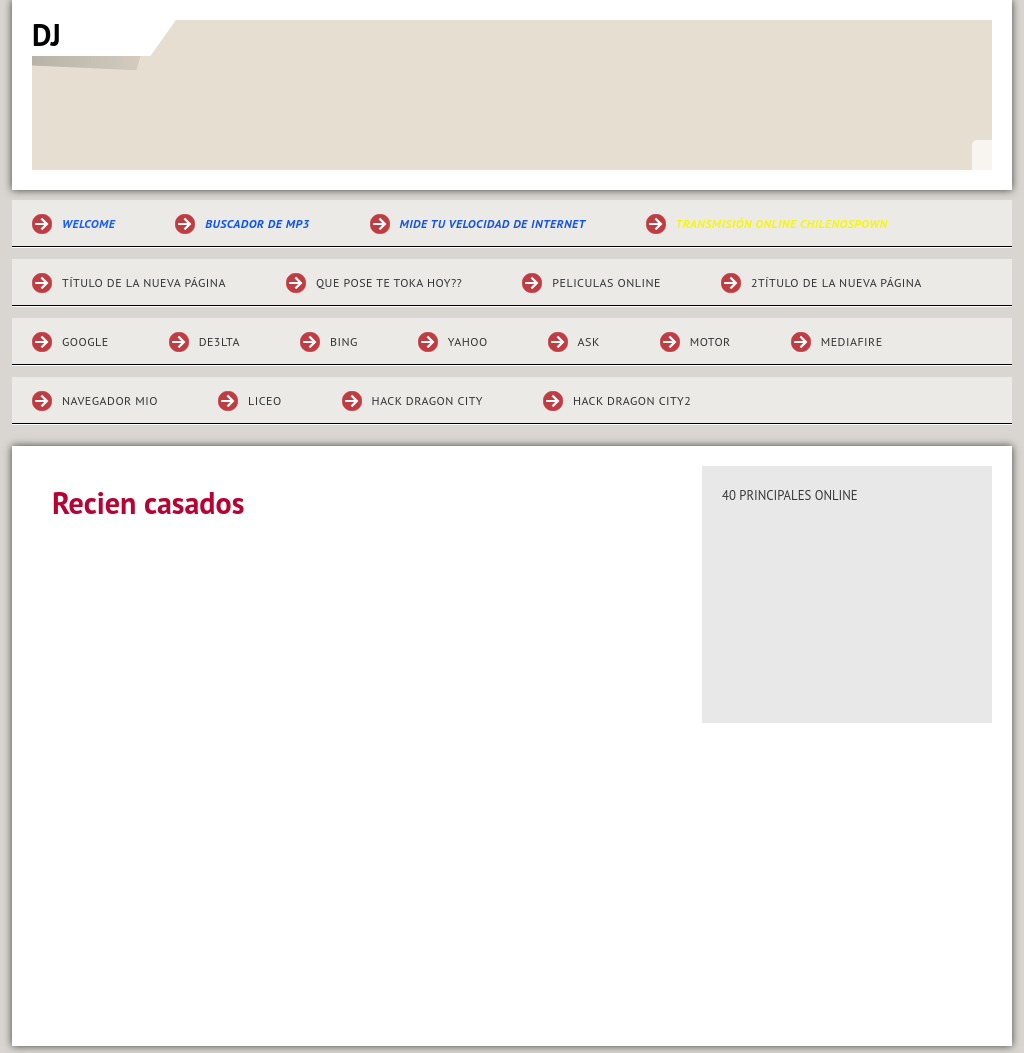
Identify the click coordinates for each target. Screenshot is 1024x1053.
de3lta (219, 341)
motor (710, 341)
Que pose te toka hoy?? (389, 282)
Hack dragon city (427, 400)
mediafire (852, 341)
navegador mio (110, 400)
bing (344, 341)
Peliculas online (606, 282)
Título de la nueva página (144, 282)
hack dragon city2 (632, 400)
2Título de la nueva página (836, 282)
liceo (265, 400)
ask (589, 341)
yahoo (468, 341)
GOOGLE (85, 341)
